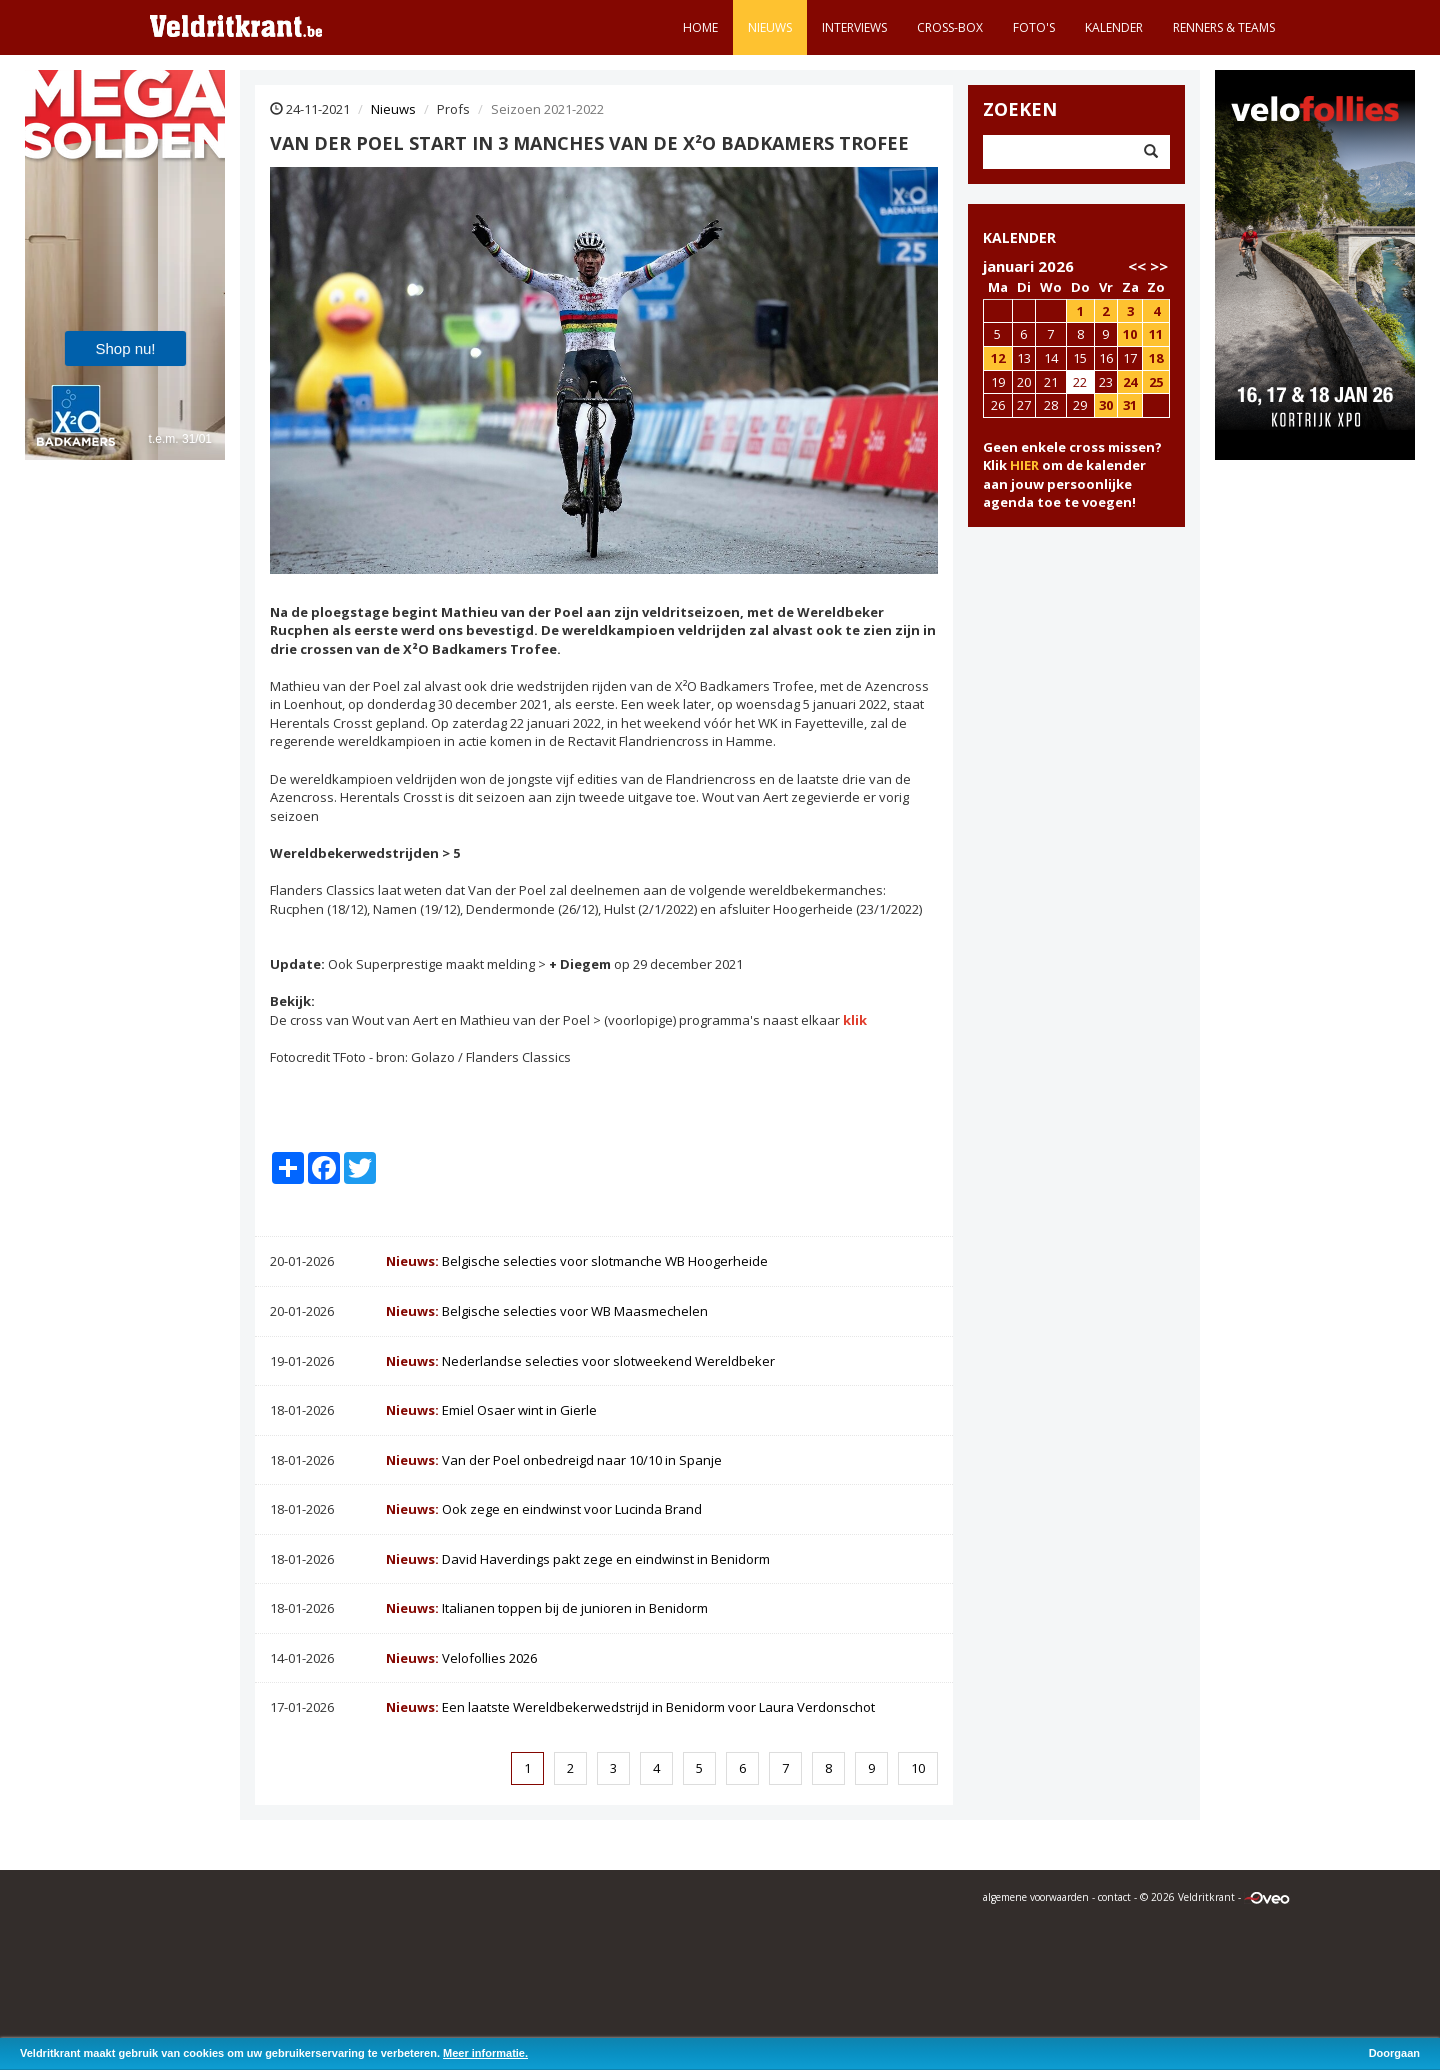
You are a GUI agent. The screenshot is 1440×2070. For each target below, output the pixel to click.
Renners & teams (1224, 27)
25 (1156, 382)
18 (1156, 358)
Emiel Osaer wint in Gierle (491, 1410)
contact (1114, 1897)
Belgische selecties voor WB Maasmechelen (547, 1311)
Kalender (1114, 27)
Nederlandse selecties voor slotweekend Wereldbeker (580, 1361)
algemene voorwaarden (1036, 1897)
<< (1137, 266)
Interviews (854, 27)
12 (998, 358)
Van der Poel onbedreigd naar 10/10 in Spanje (554, 1460)
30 (1106, 405)
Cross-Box (950, 27)
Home (700, 27)
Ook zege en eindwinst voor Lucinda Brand (544, 1509)
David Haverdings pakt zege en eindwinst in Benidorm (578, 1559)
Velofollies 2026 (461, 1658)
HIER (1024, 465)
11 (1156, 334)
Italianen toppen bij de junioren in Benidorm (547, 1608)
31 (1130, 405)
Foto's (1034, 27)
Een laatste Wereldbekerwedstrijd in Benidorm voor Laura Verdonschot (630, 1707)
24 (1130, 382)
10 (918, 1768)
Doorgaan (1394, 2053)
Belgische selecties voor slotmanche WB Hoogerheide (577, 1261)
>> (1159, 266)
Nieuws (770, 27)
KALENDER (1019, 237)
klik (855, 1020)
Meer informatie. (485, 2053)
